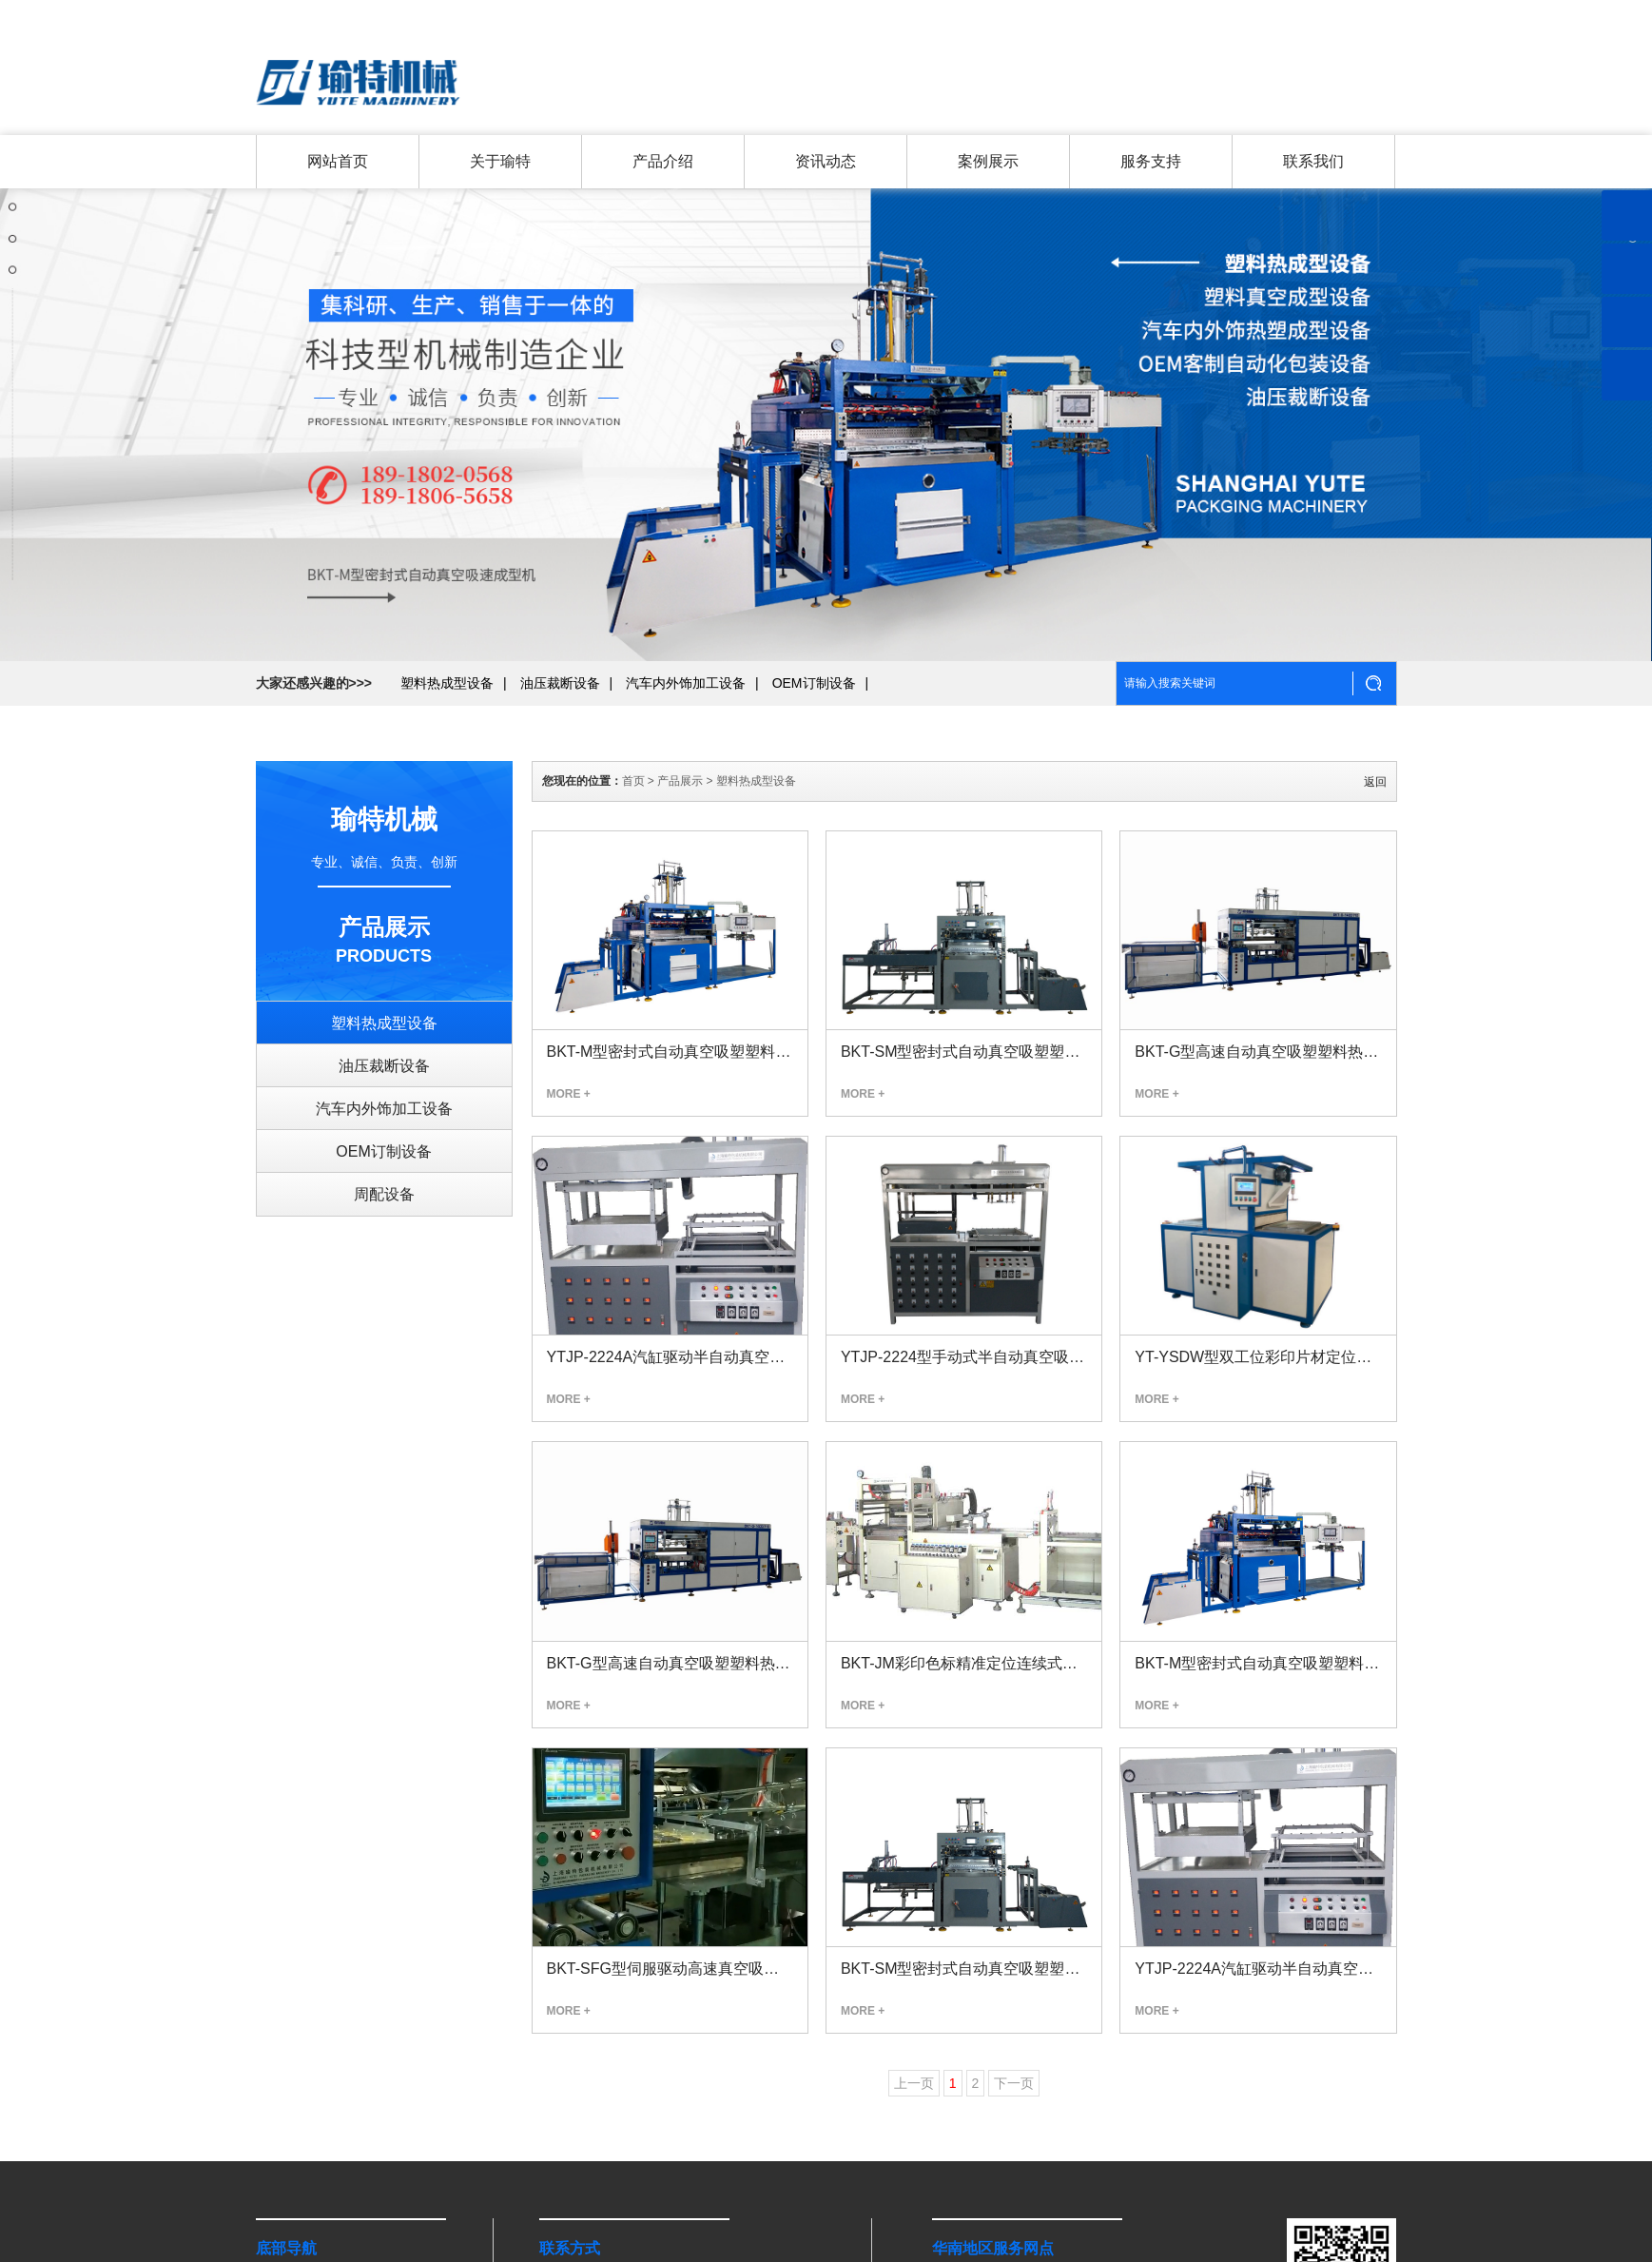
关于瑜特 (1240, 14)
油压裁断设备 (560, 747)
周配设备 (384, 1194)
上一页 (914, 2083)
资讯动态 (824, 163)
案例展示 (986, 163)
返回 (1375, 782)
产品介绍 (662, 163)
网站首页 (336, 163)
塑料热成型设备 (447, 747)
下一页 (1014, 2083)
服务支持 (1148, 163)
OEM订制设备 (814, 747)
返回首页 (1374, 14)
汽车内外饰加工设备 (686, 747)
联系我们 (1307, 14)
